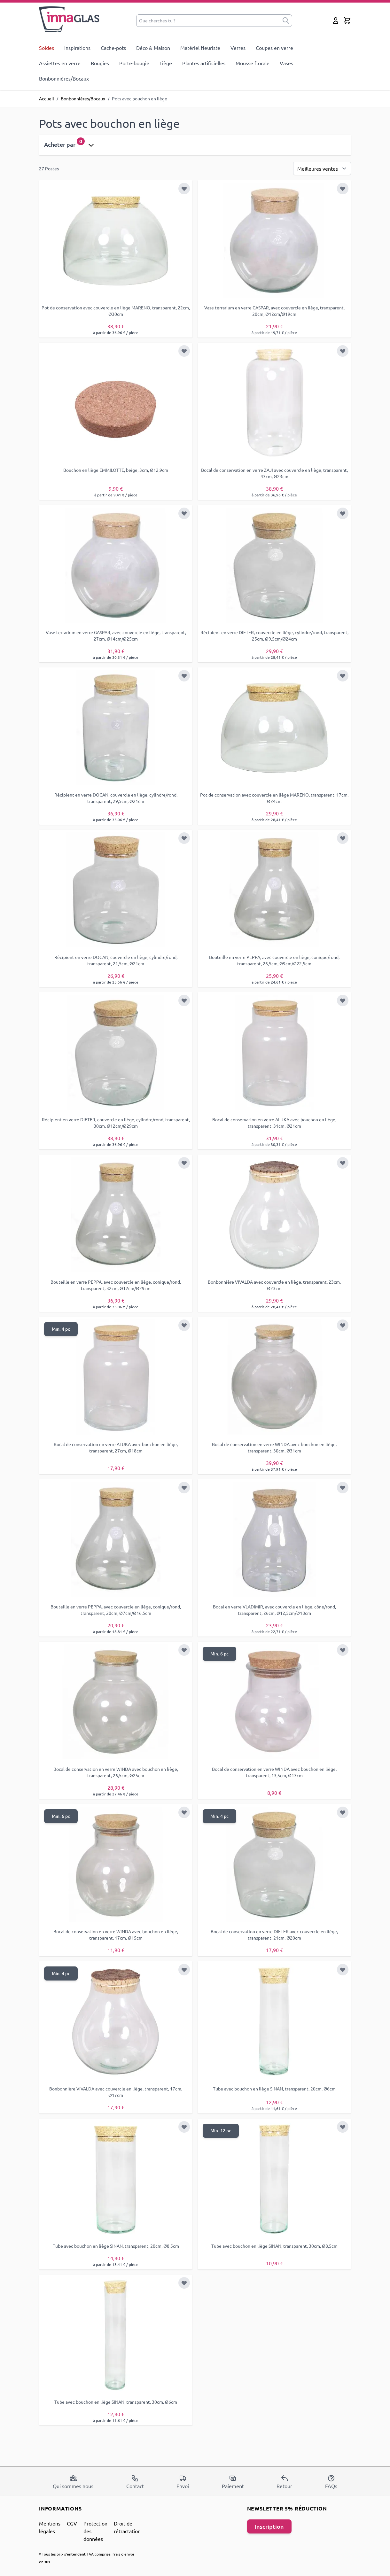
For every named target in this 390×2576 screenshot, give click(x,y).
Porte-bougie (134, 63)
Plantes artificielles (203, 63)
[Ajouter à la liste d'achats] (184, 188)
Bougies (100, 63)
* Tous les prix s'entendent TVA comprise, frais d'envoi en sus (86, 2557)
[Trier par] (322, 168)
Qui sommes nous (73, 2481)
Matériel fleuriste (200, 47)
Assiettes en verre (60, 63)
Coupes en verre (274, 47)
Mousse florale (252, 63)
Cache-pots (113, 47)
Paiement (233, 2481)
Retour (284, 2481)
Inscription (269, 2526)
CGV (72, 2523)
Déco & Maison (153, 47)
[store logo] (69, 19)
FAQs (331, 2481)
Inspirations (77, 47)
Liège (166, 63)
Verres (238, 47)
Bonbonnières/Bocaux (64, 78)
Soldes (46, 47)
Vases (286, 63)
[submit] (286, 20)
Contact (135, 2481)
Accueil (46, 98)
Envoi (182, 2481)
